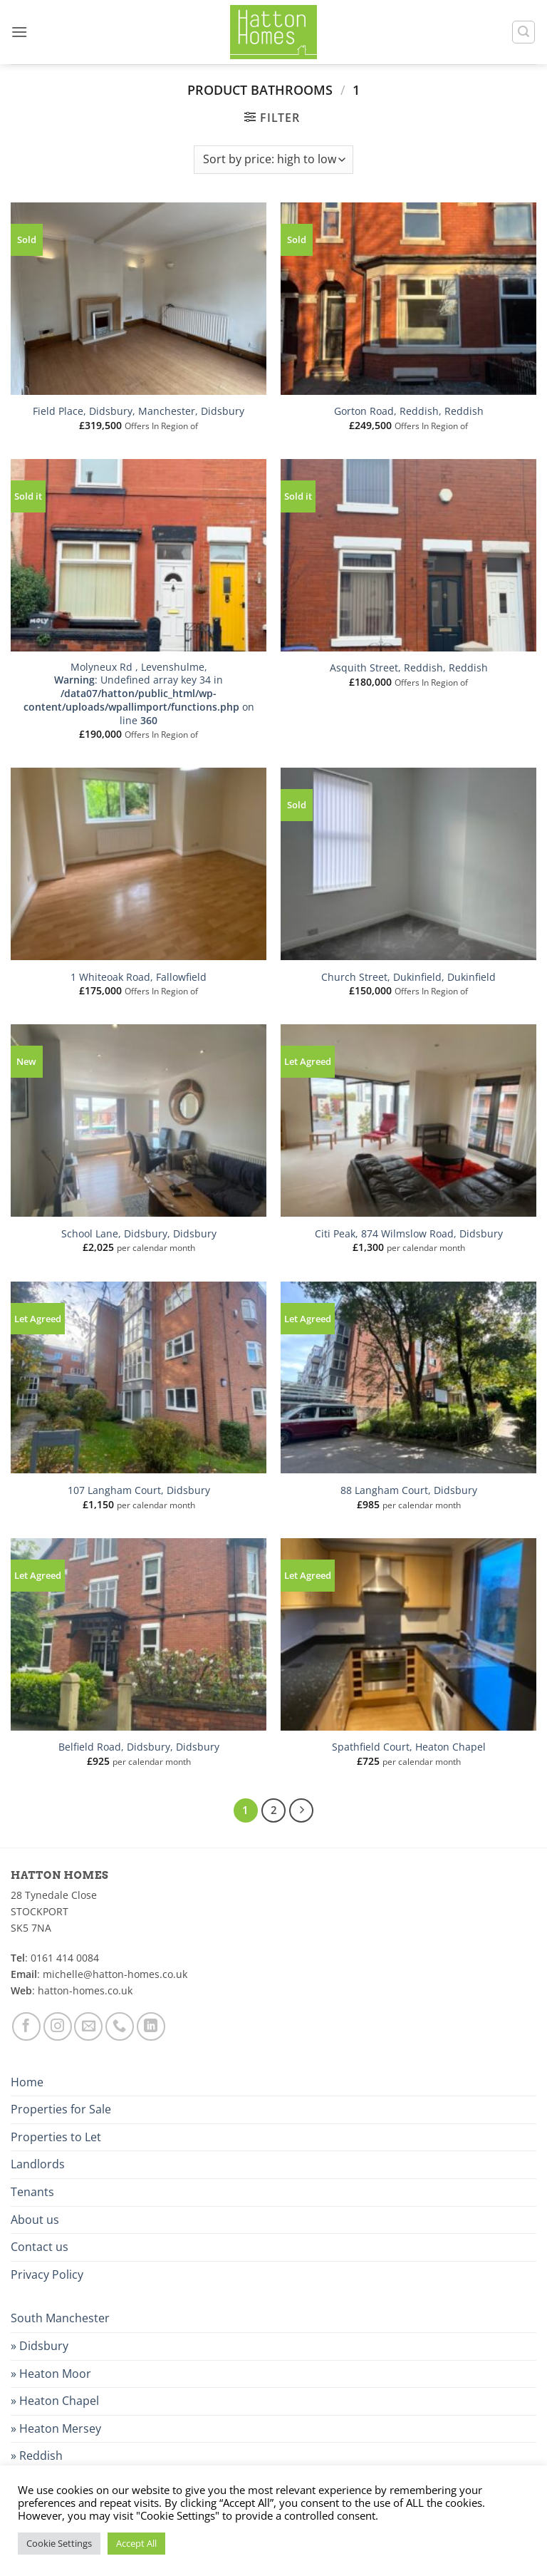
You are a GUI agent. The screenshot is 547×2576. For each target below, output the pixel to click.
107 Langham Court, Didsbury (139, 1490)
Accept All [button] (136, 2543)
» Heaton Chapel (55, 2400)
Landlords (38, 2164)
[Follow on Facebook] (26, 2026)
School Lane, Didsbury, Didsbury (139, 1233)
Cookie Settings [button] (59, 2543)
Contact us (39, 2247)
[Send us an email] (88, 2026)
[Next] (301, 1810)
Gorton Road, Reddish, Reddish (409, 411)
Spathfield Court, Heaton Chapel (409, 1747)
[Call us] (119, 2026)
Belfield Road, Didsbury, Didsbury (138, 1747)
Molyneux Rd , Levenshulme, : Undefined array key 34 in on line (139, 694)
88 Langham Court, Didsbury (408, 1490)
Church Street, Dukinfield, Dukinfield (408, 977)
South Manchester (60, 2318)
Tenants (32, 2192)
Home (27, 2082)
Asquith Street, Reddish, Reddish (409, 667)
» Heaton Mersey (56, 2428)
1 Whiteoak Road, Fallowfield (139, 977)
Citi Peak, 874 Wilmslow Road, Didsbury (409, 1233)
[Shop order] (273, 159)
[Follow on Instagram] (57, 2026)
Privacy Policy (47, 2274)
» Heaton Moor (51, 2373)
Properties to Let (56, 2137)
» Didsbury (39, 2346)
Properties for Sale (61, 2109)
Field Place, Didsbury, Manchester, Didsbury (138, 411)
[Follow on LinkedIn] (151, 2026)
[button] (19, 31)
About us (35, 2219)
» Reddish (37, 2455)
